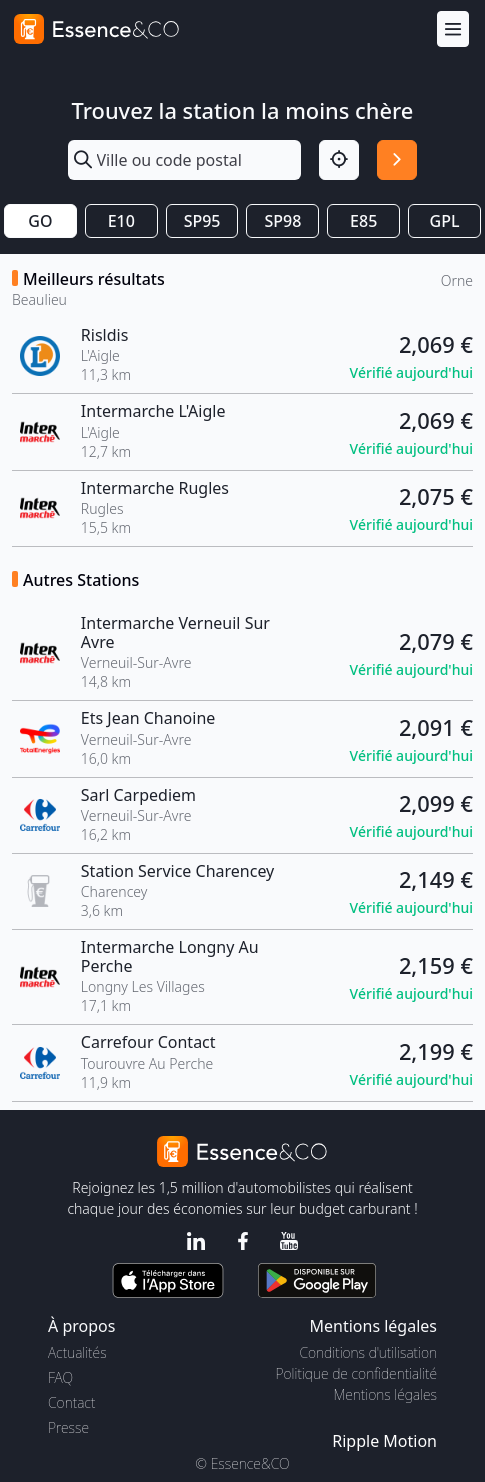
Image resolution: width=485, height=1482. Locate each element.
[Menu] (453, 29)
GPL (445, 221)
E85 (363, 221)
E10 (121, 221)
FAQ (60, 1377)
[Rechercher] (397, 160)
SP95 (202, 221)
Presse (68, 1427)
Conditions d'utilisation (368, 1352)
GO (40, 221)
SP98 (282, 221)
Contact (71, 1402)
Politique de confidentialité (356, 1373)
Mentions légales (385, 1394)
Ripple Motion (384, 1441)
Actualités (77, 1352)
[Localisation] (339, 160)
